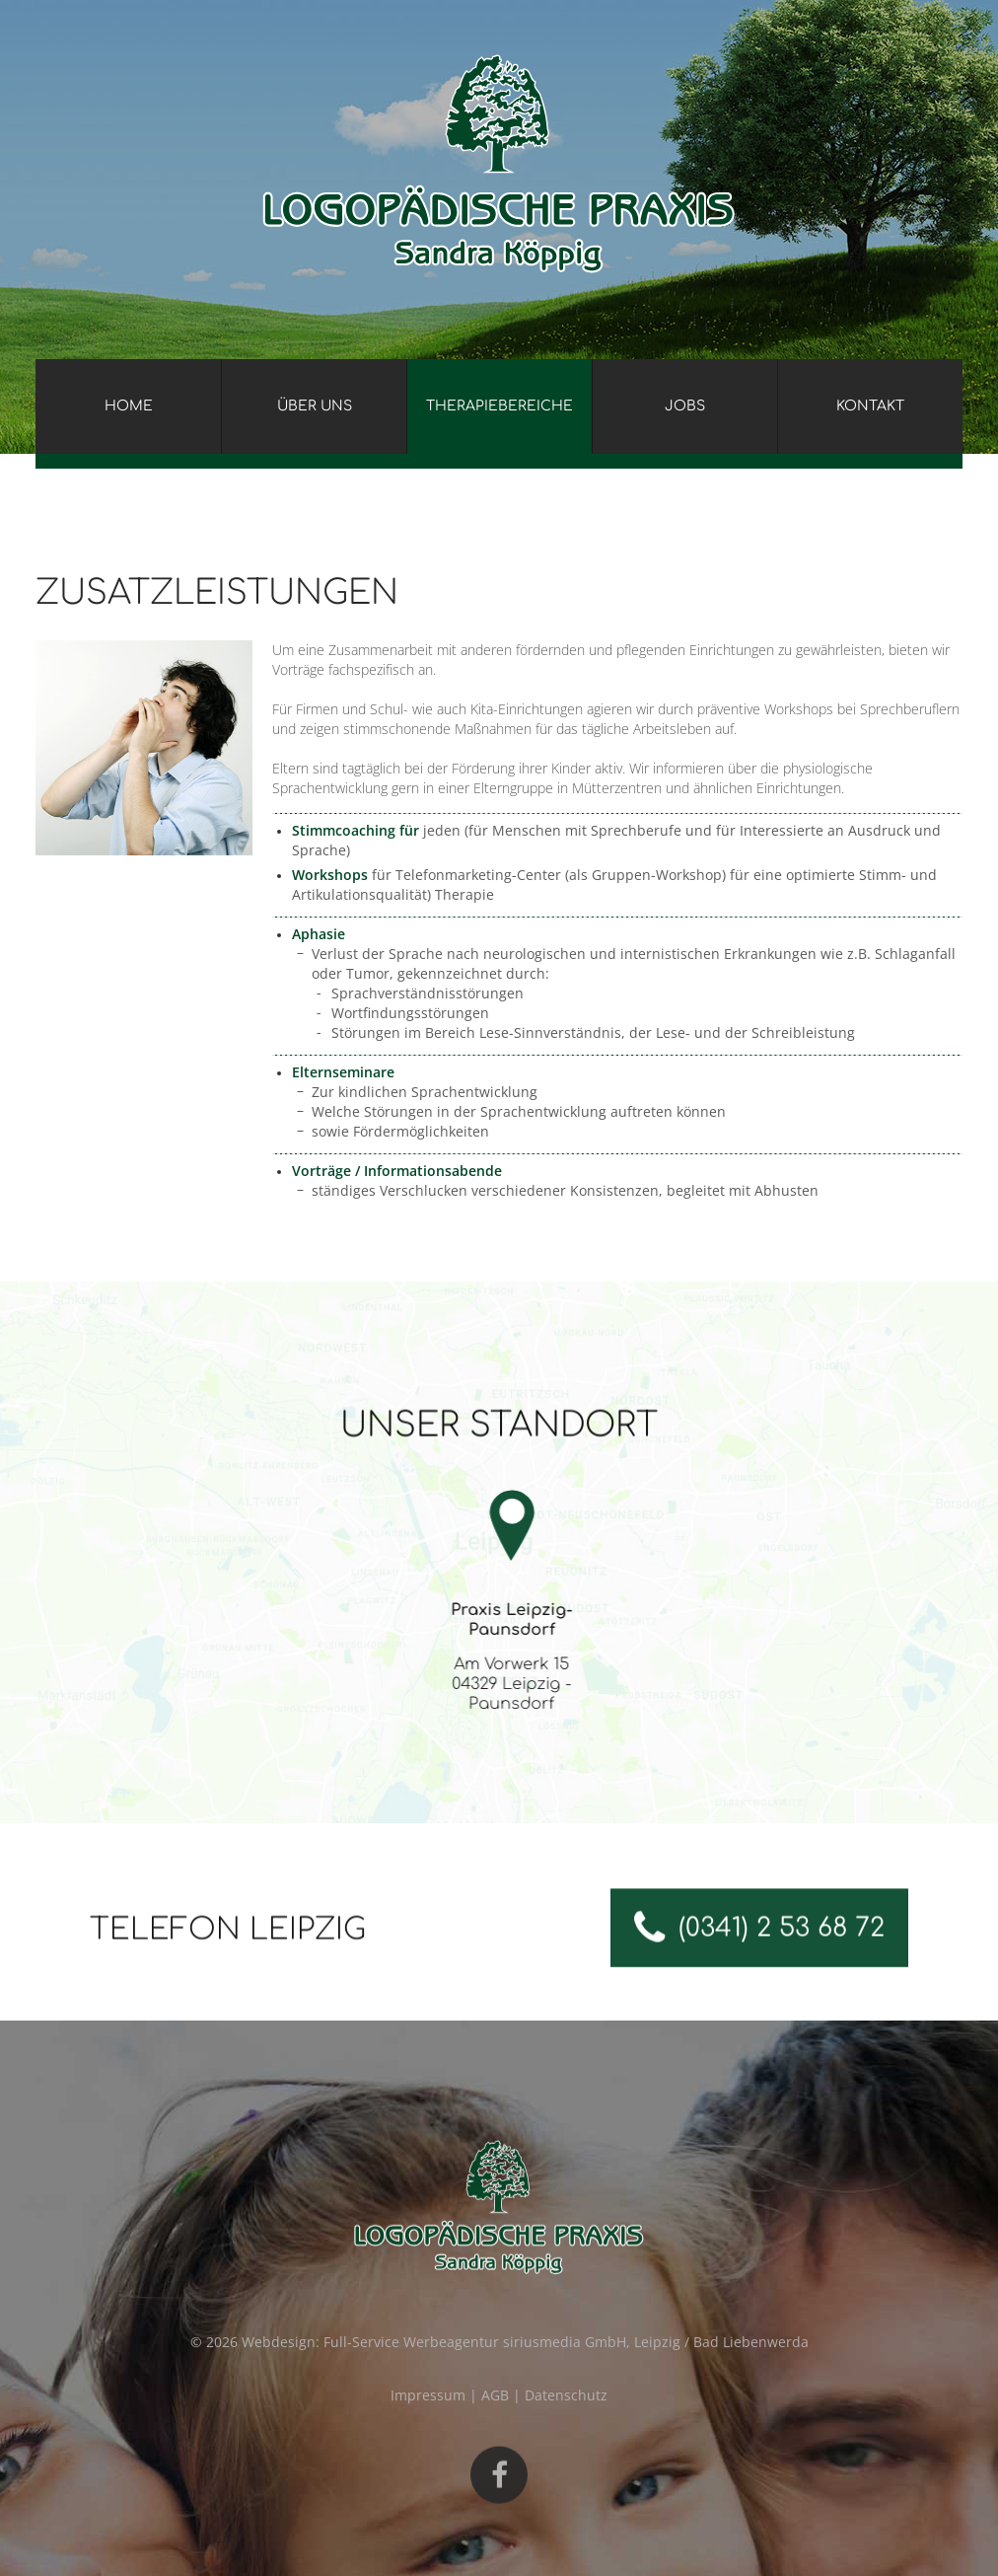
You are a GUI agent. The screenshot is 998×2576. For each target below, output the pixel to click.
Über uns (314, 406)
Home (129, 406)
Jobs (685, 406)
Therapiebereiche (499, 406)
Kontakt (870, 406)
